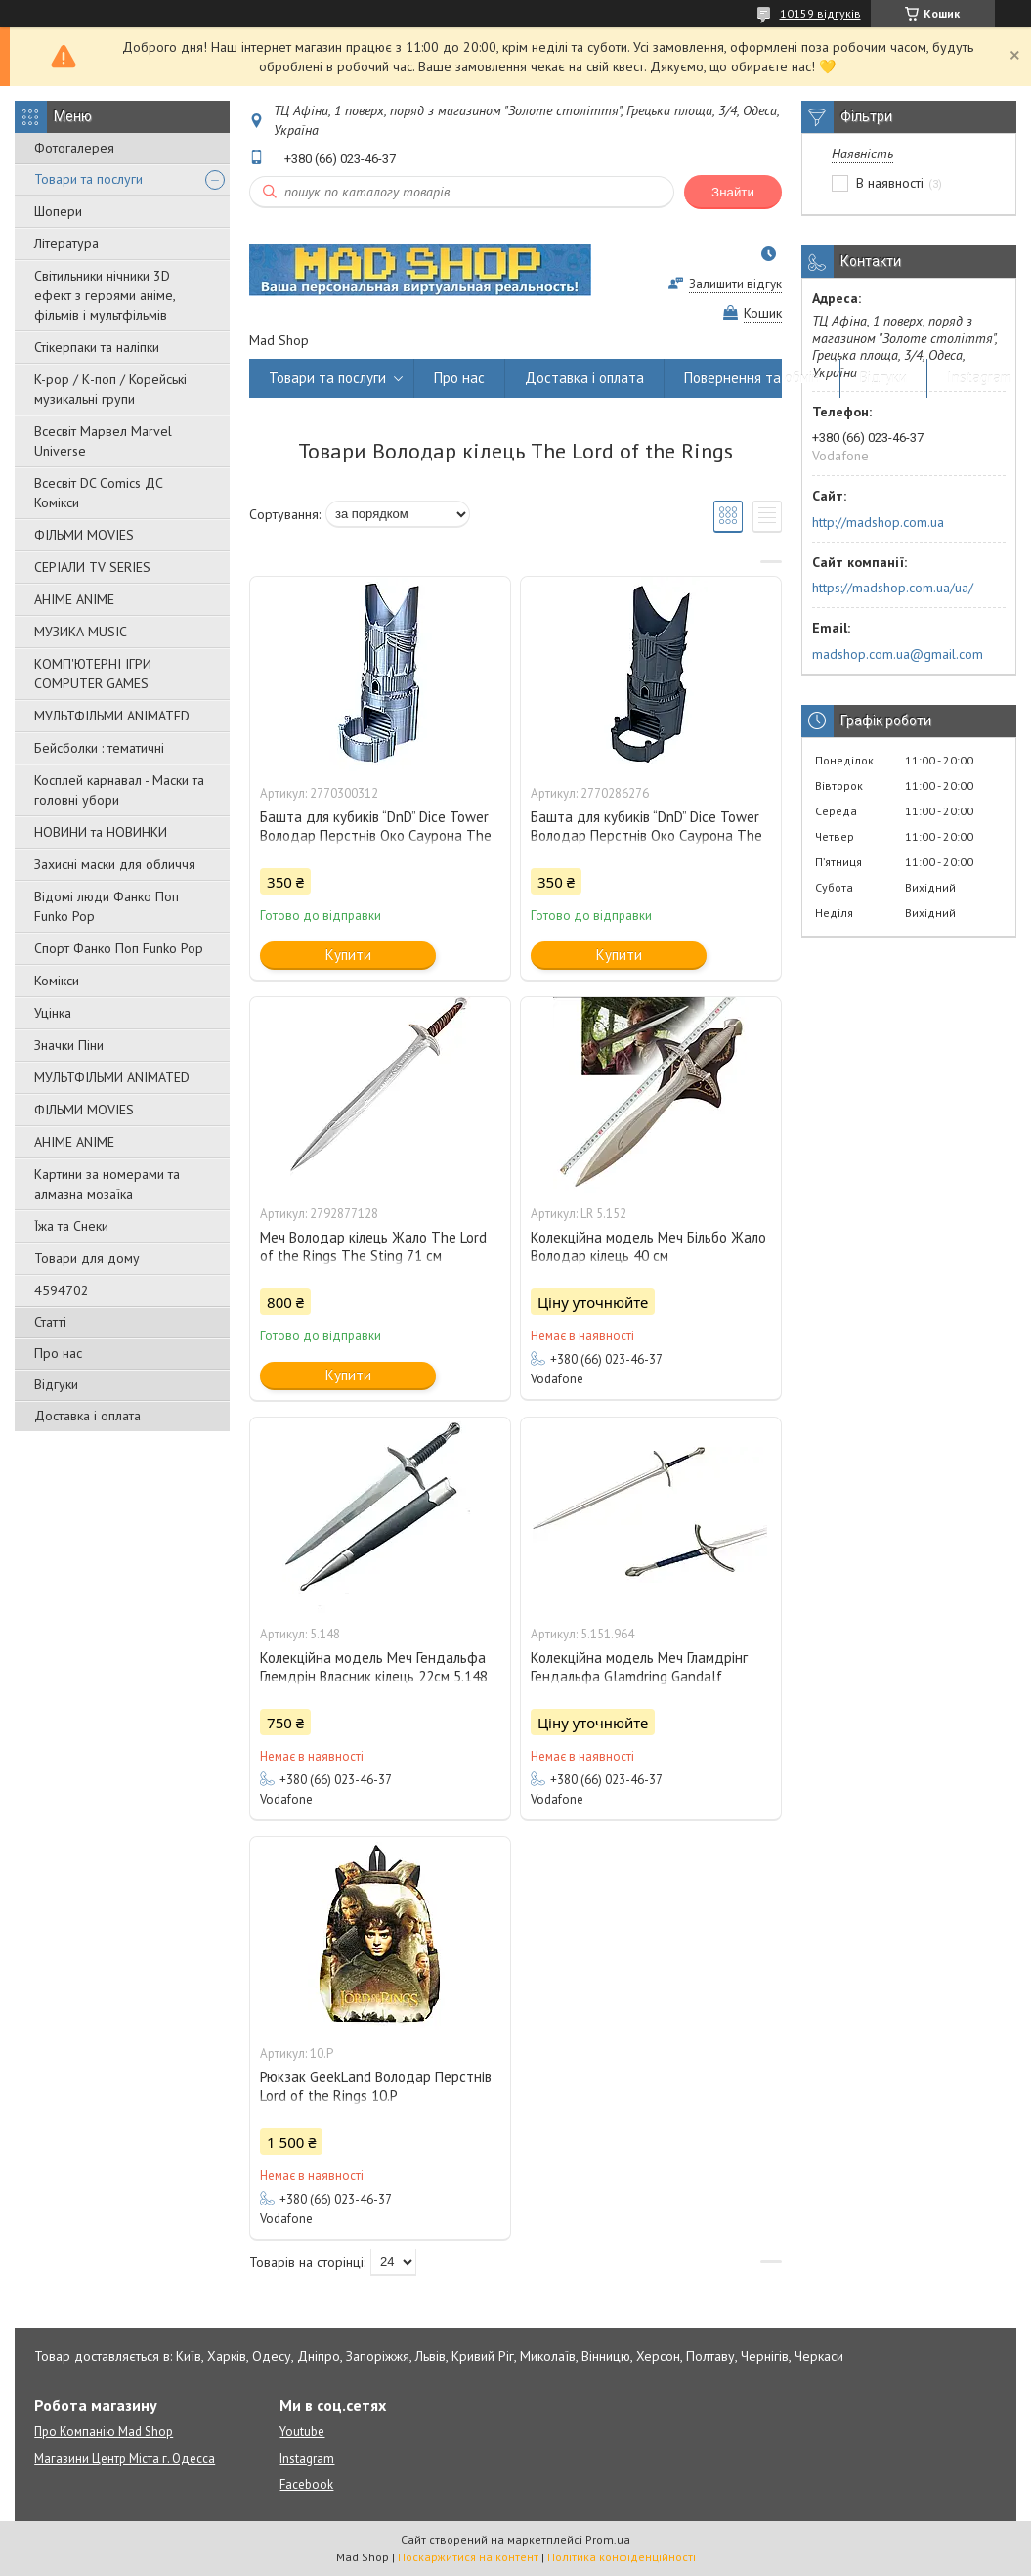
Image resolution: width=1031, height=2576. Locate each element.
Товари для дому (87, 1258)
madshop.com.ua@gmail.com (897, 654)
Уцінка (52, 1013)
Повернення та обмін (752, 378)
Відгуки (56, 1384)
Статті (50, 1322)
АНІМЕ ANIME (74, 599)
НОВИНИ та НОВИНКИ (100, 832)
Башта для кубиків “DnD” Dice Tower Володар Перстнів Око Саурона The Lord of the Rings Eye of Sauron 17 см (378, 835)
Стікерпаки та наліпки (96, 347)
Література (66, 243)
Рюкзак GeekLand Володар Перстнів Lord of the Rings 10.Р (376, 2086)
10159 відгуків (820, 13)
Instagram (979, 378)
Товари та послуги (88, 179)
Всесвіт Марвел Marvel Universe (103, 440)
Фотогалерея (74, 147)
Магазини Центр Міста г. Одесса (124, 2458)
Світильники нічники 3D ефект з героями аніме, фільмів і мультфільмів (104, 295)
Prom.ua (607, 2539)
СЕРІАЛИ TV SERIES (92, 567)
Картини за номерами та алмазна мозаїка (107, 1183)
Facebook (306, 2484)
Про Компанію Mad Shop (103, 2431)
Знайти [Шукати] (732, 192)
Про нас (58, 1353)
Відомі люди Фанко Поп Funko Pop (106, 906)
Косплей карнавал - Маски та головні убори (119, 789)
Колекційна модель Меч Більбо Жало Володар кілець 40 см (648, 1246)
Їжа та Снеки (71, 1226)
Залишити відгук (735, 284)
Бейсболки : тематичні (99, 748)
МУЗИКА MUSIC (80, 631)
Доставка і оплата (87, 1415)
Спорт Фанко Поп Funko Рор (118, 948)
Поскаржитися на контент (468, 2557)
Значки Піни (69, 1045)
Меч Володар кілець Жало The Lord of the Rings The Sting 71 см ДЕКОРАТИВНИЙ (373, 1256)
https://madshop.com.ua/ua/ (892, 587)
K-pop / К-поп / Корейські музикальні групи (110, 389)
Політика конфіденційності (621, 2557)
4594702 (61, 1290)
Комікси (56, 980)
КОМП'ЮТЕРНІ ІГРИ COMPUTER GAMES (92, 673)
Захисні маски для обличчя (114, 864)
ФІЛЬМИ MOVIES (84, 535)
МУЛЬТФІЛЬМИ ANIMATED (112, 715)
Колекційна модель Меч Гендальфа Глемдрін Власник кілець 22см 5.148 (374, 1666)
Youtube (301, 2431)
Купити (348, 954)
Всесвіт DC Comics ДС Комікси (98, 492)
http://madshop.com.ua (878, 522)
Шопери (58, 211)
